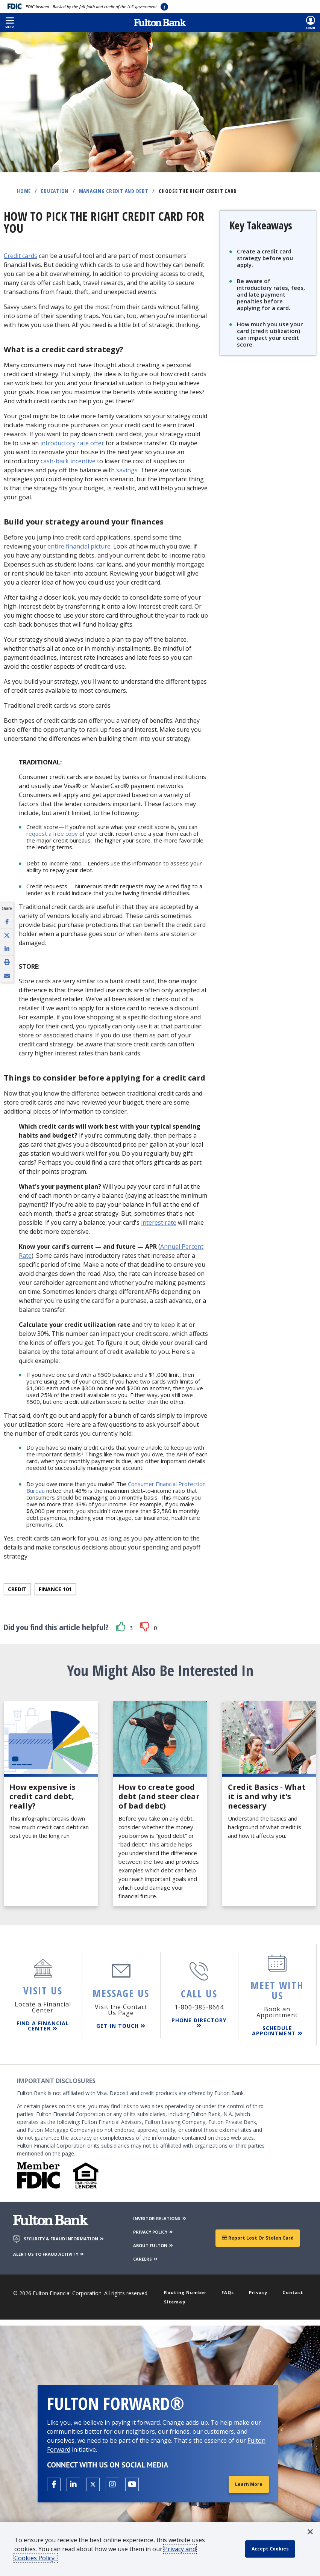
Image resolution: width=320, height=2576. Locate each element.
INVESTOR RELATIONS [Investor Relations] (160, 2213)
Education (54, 190)
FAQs (230, 2288)
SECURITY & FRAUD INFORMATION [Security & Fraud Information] (64, 2234)
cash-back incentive (68, 461)
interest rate (158, 1222)
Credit (17, 1589)
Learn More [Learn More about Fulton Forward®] (247, 2482)
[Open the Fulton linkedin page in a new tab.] (73, 2483)
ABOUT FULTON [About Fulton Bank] (153, 2240)
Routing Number (189, 2288)
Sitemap (176, 2299)
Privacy (258, 2288)
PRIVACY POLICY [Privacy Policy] (153, 2227)
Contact (291, 2288)
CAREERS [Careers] (145, 2254)
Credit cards (20, 256)
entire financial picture (79, 546)
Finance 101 (55, 1589)
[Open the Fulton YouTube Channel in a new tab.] (132, 2483)
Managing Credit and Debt (114, 190)
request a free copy (52, 833)
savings (127, 470)
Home (24, 190)
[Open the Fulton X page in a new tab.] (93, 2483)
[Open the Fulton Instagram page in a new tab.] (112, 2483)
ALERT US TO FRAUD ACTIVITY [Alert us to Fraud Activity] (49, 2249)
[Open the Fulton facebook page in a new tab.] (54, 2483)
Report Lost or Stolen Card (258, 2233)
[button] (9, 22)
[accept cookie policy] (274, 2549)
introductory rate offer (72, 443)
